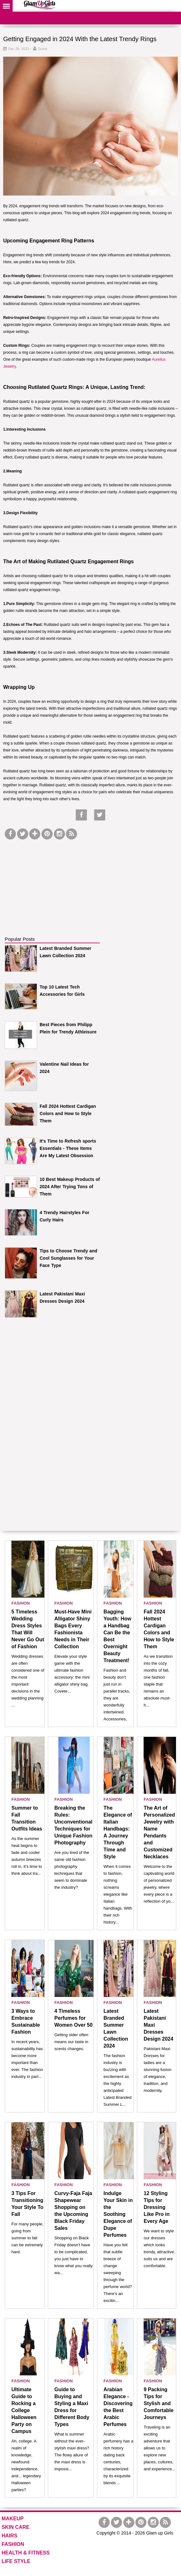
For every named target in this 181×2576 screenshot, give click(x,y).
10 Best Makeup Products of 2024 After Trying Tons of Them (70, 1186)
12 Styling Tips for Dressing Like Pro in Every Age (157, 2207)
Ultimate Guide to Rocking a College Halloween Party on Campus (23, 2410)
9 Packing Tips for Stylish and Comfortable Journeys (158, 2403)
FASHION (20, 1603)
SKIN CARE (15, 2527)
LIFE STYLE (16, 2561)
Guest (42, 49)
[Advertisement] (52, 880)
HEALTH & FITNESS (26, 2552)
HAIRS (9, 2535)
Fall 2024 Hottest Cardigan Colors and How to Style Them (68, 1113)
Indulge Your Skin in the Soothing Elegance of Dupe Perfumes (118, 2214)
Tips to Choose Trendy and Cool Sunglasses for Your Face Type (68, 1258)
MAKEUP (12, 2518)
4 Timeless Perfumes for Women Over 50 (74, 2018)
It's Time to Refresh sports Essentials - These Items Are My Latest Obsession (68, 1148)
